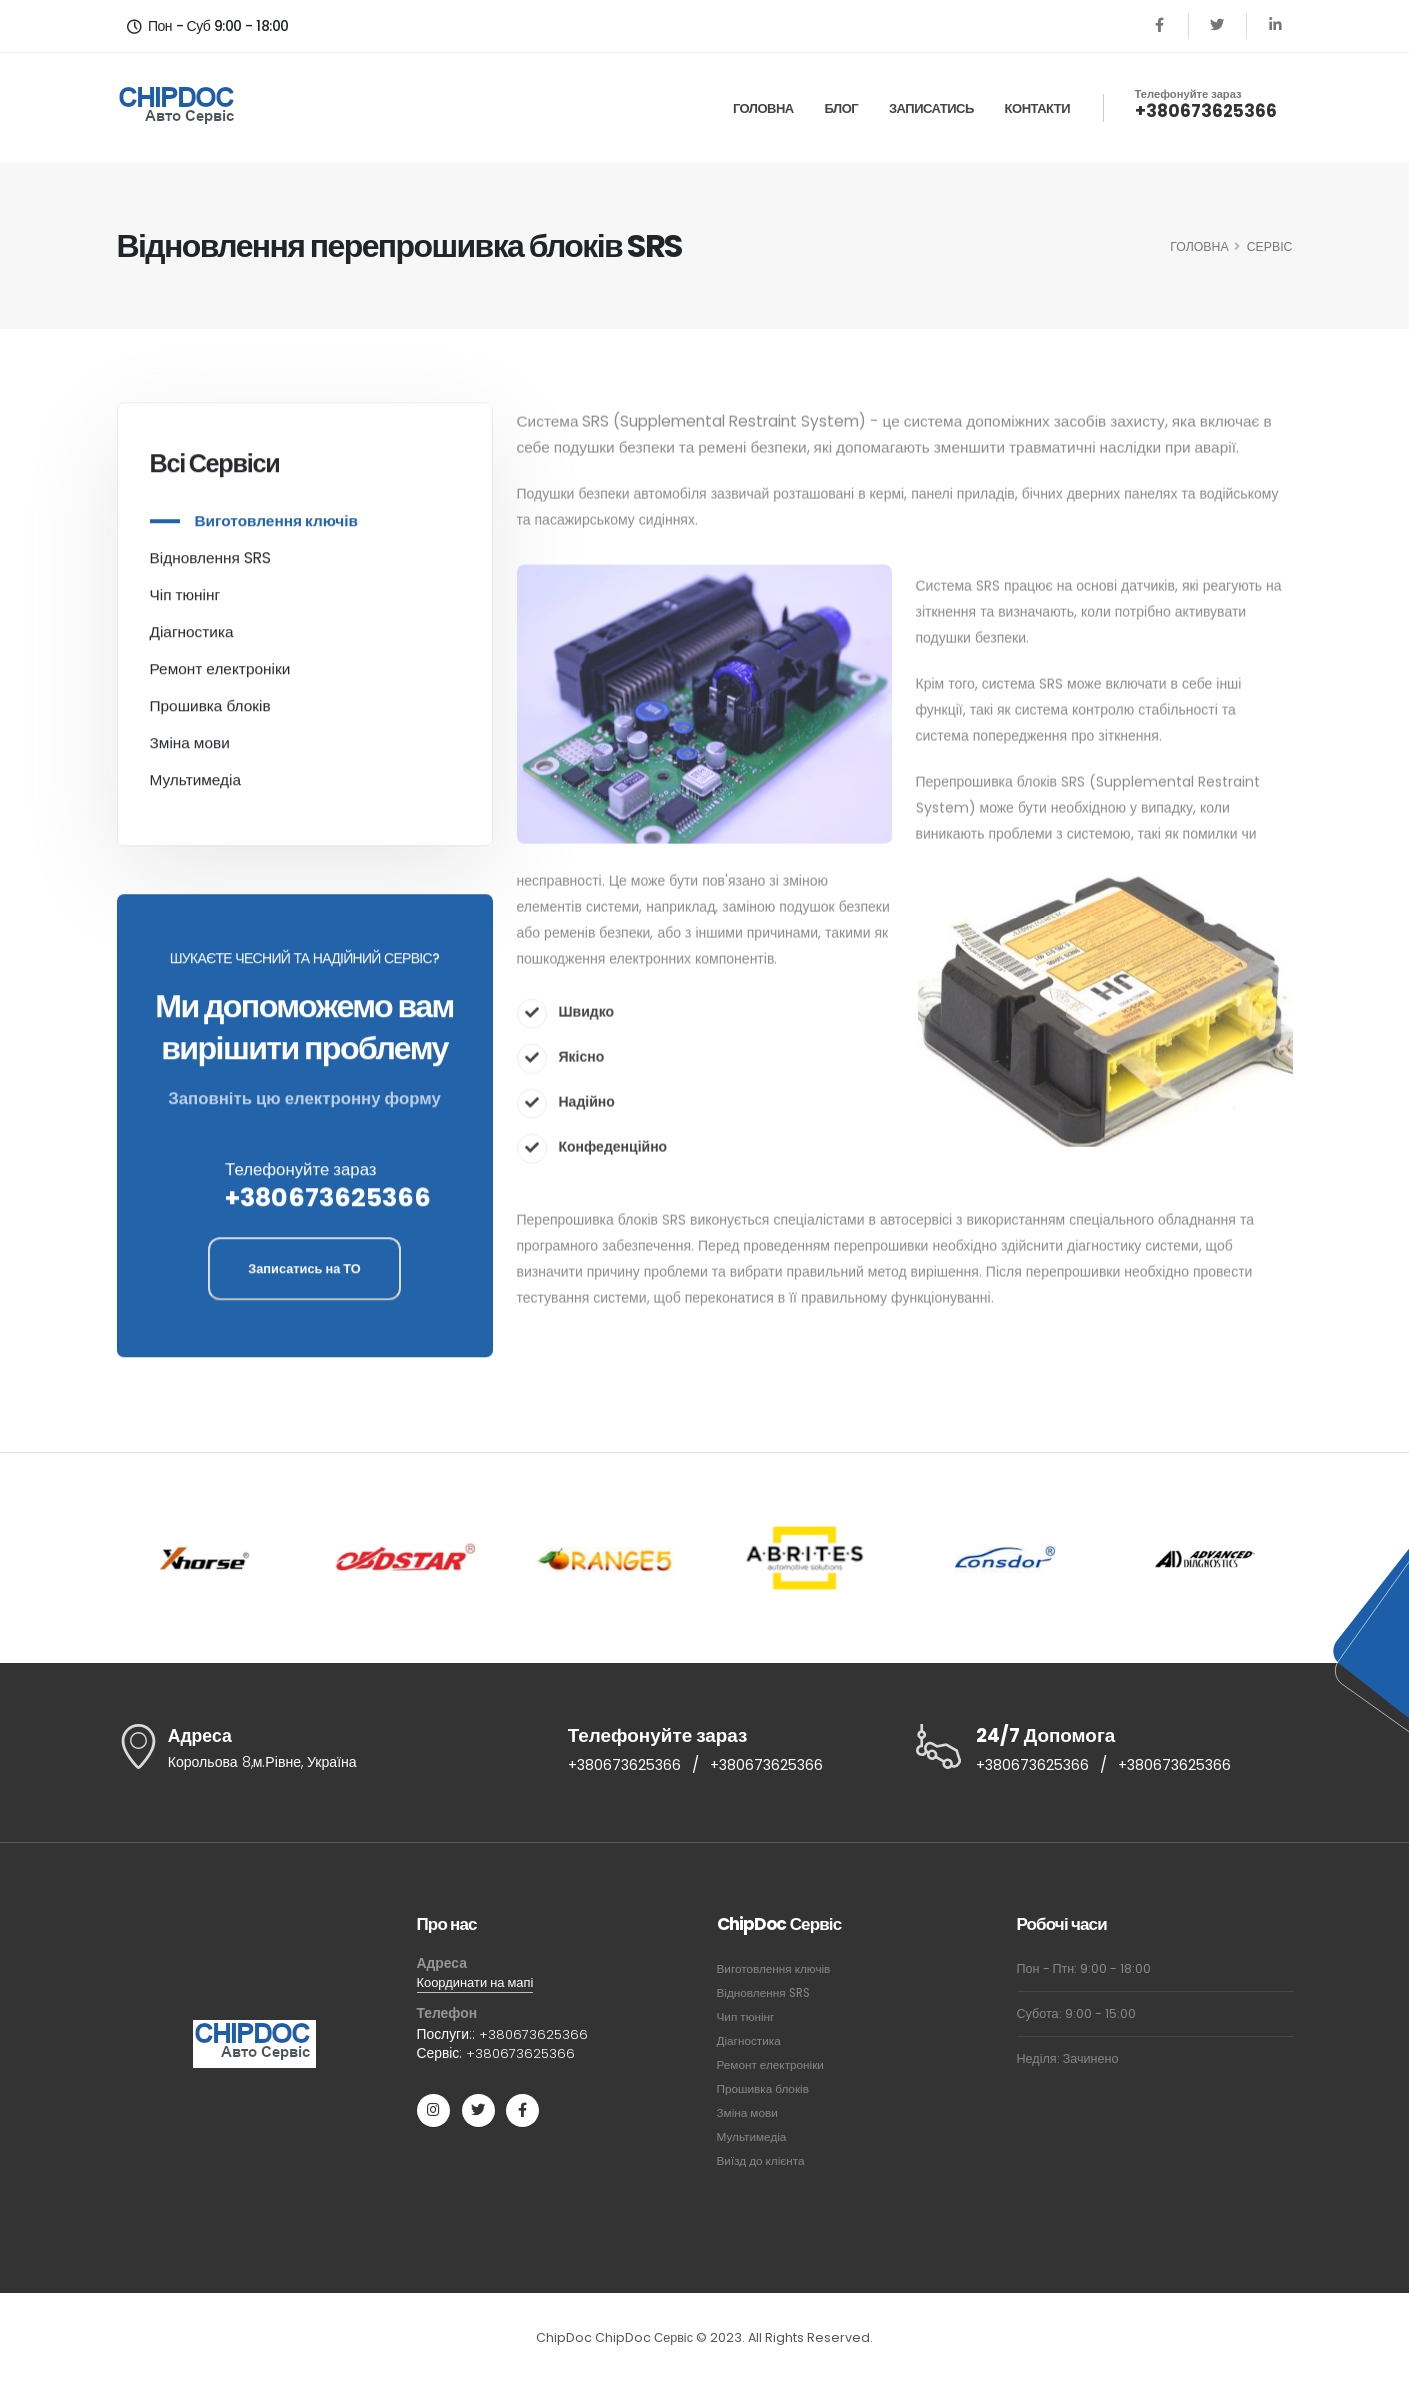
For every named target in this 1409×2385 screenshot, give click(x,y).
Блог (842, 108)
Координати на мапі (480, 1985)
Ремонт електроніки (220, 675)
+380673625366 (1206, 111)
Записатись (931, 108)
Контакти (1038, 108)
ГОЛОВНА (1199, 246)
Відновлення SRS (210, 564)
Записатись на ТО (304, 1275)
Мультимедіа (196, 786)
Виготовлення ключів (276, 527)
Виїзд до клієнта (764, 2162)
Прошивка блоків (210, 712)
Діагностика (192, 638)
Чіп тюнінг (185, 601)
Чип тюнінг (748, 2018)
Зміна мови (190, 749)
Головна (763, 108)
